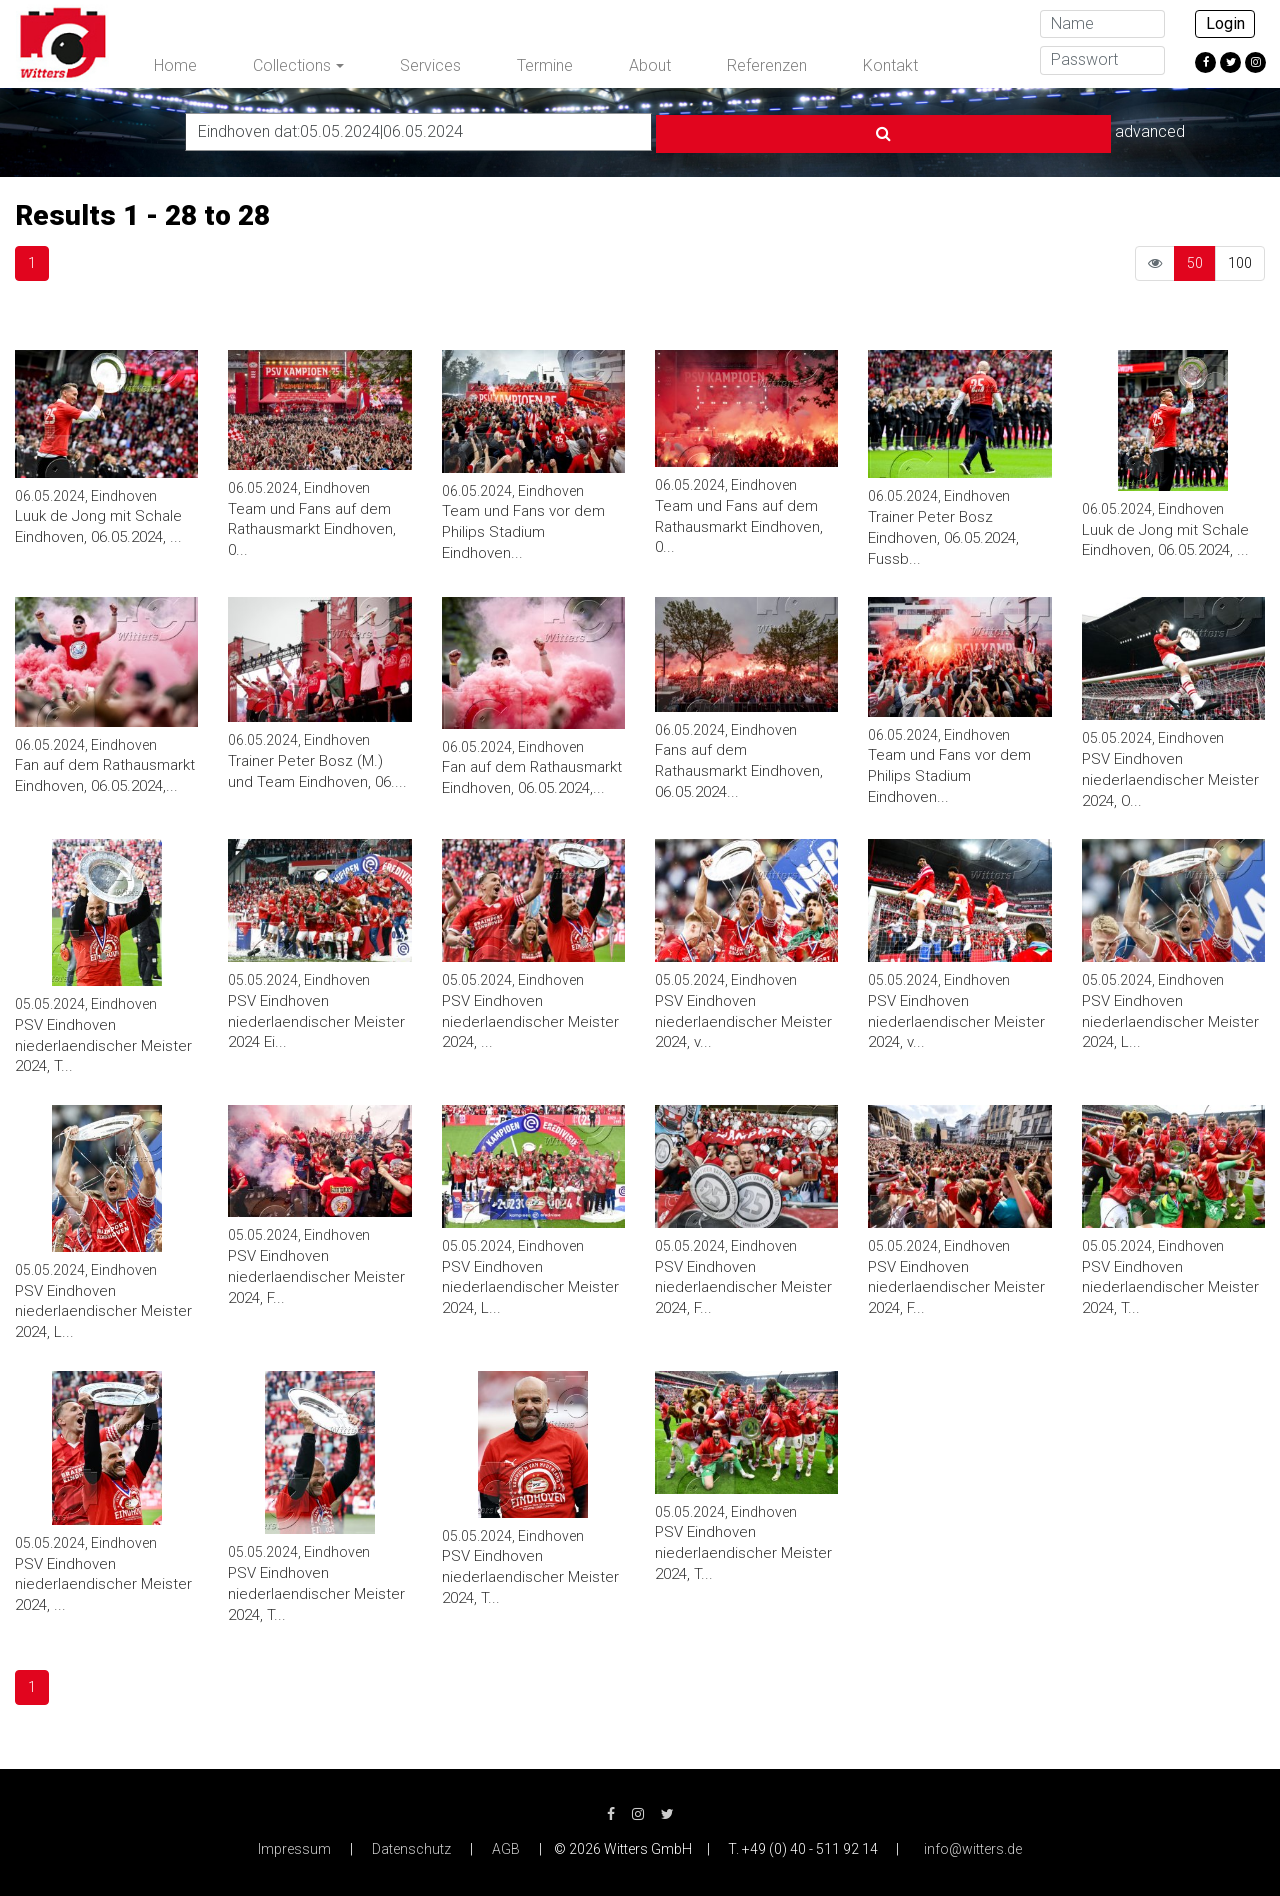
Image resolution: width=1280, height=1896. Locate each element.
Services (430, 65)
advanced (968, 129)
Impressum (294, 1846)
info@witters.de (973, 1846)
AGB (506, 1846)
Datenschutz (411, 1846)
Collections (292, 65)
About (650, 65)
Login (1225, 23)
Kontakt (890, 65)
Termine (545, 65)
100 (1240, 260)
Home (175, 65)
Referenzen (767, 65)
